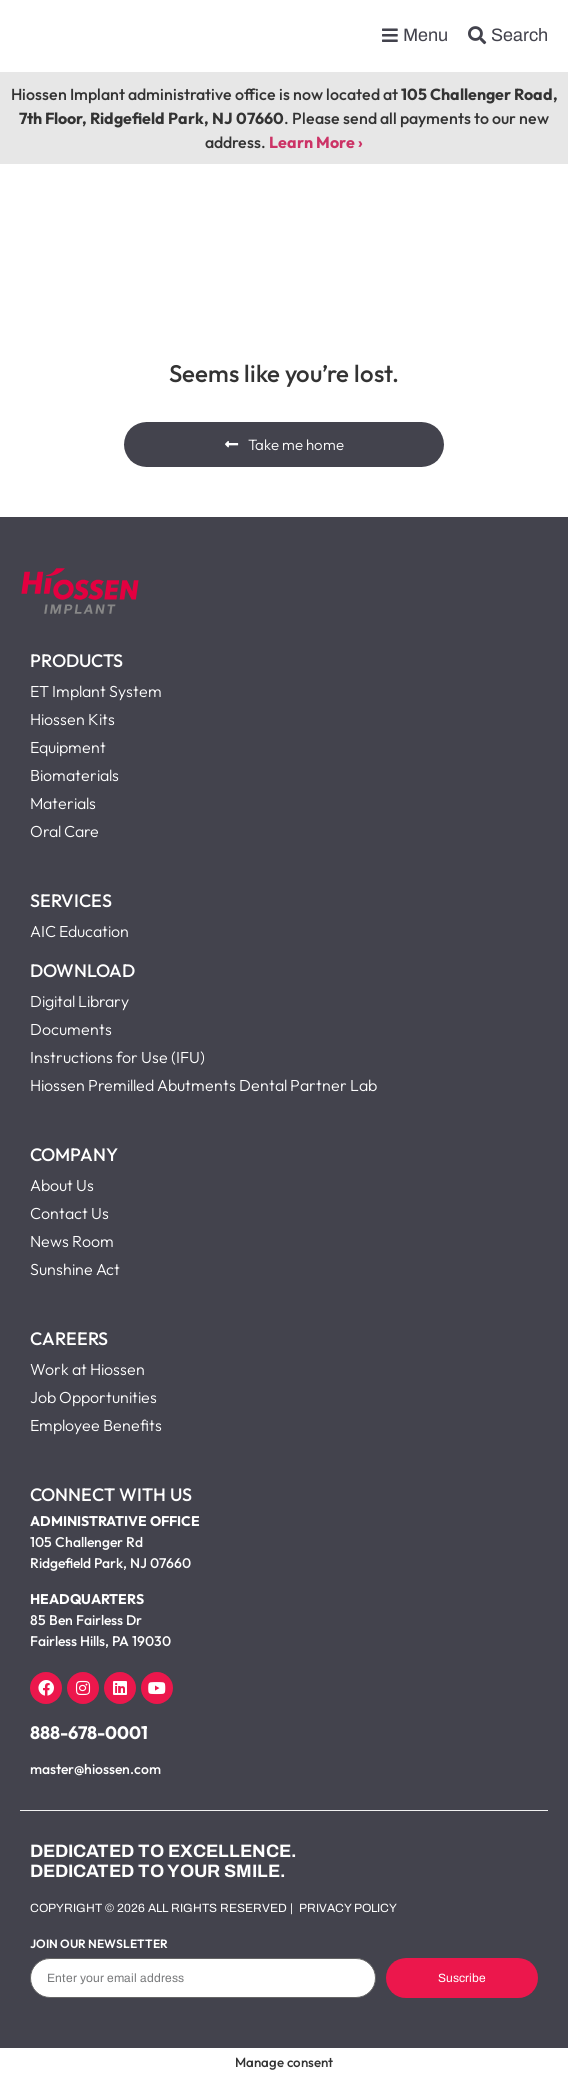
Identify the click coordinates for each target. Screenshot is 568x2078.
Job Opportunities (93, 1397)
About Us (62, 1185)
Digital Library (79, 1001)
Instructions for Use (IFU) (117, 1057)
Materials (63, 803)
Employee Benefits (96, 1425)
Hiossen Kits (72, 719)
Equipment (68, 747)
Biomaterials (74, 775)
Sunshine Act (75, 1269)
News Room (72, 1241)
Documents (71, 1029)
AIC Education (79, 931)
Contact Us (69, 1213)
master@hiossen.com (95, 1769)
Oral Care (64, 831)
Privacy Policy (348, 1908)
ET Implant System (96, 691)
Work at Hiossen (87, 1369)
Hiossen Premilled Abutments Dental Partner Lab (203, 1085)
